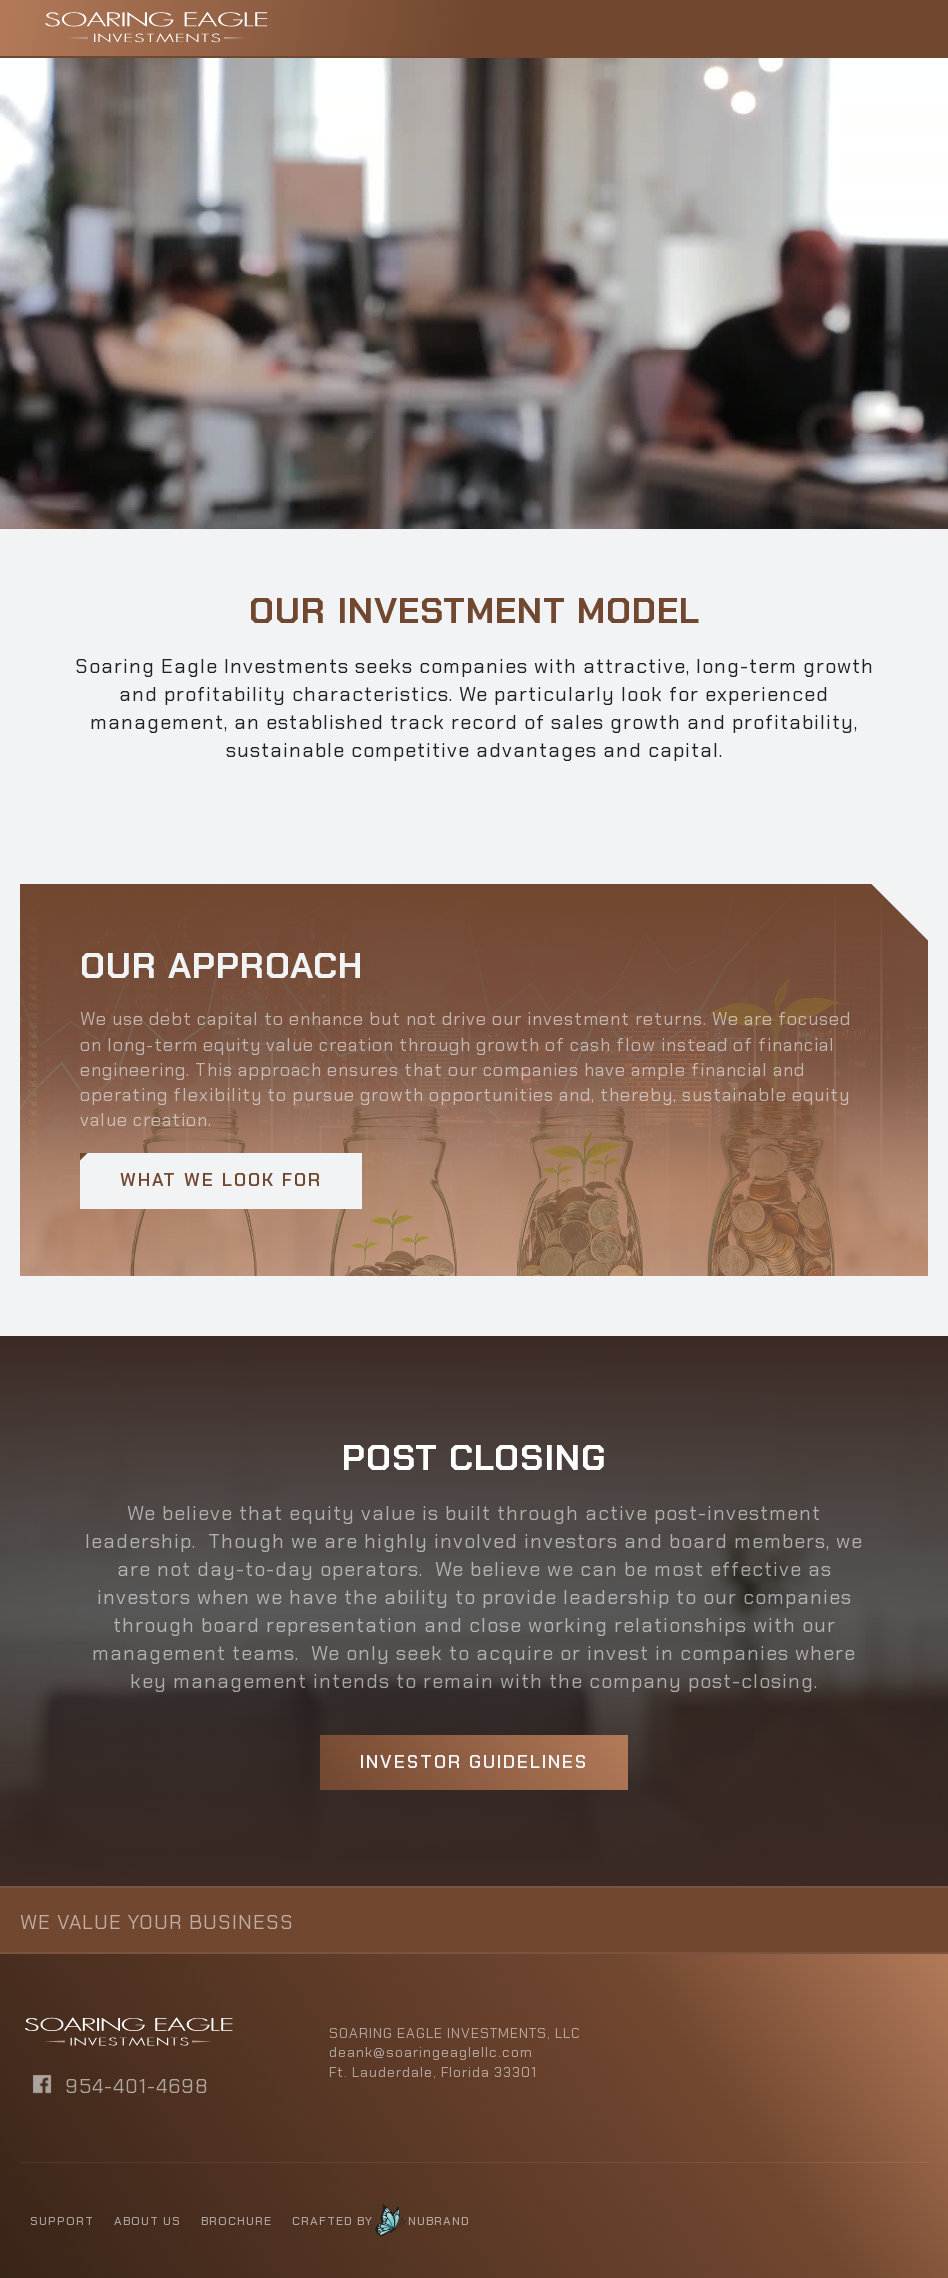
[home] (156, 27)
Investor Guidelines (474, 1762)
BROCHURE (236, 2221)
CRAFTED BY (332, 2221)
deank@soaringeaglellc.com (431, 2052)
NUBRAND (439, 2221)
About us (147, 2221)
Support (62, 2221)
